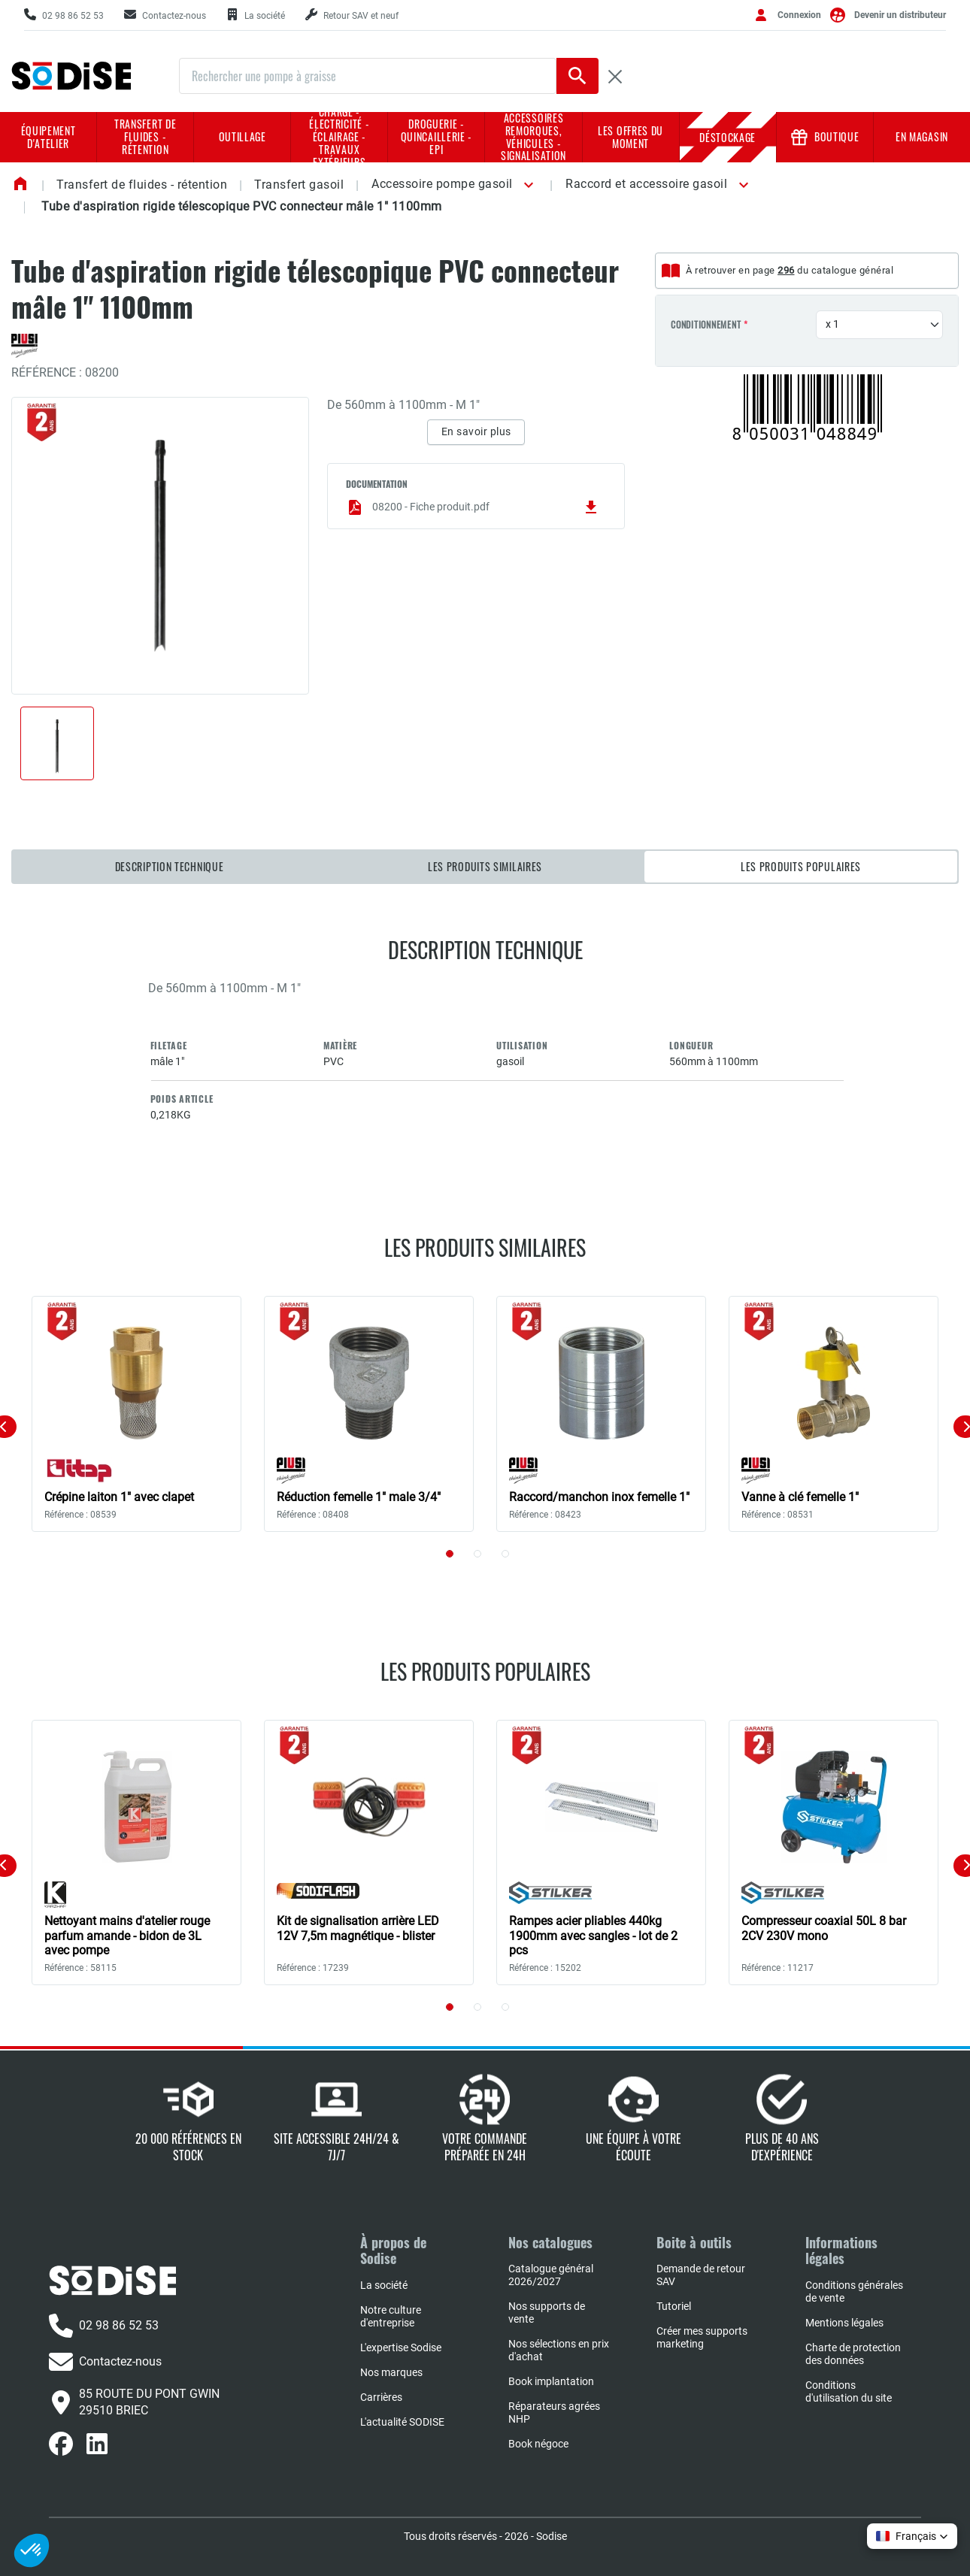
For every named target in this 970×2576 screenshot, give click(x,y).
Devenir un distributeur (900, 15)
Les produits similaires (485, 866)
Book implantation (551, 2381)
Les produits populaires (801, 866)
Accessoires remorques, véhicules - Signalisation (533, 137)
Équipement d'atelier (48, 137)
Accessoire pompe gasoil (442, 184)
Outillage (242, 136)
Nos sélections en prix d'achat (558, 2350)
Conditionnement (706, 325)
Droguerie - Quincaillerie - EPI (436, 136)
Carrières (381, 2397)
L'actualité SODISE (402, 2422)
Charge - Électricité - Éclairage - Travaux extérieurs (339, 137)
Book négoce (538, 2444)
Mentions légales (844, 2323)
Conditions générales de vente (854, 2291)
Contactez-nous (105, 2362)
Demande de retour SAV (700, 2275)
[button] (526, 185)
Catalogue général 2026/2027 (550, 2275)
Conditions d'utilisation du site (848, 2391)
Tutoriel (673, 2306)
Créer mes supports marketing (701, 2337)
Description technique (169, 866)
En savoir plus (476, 431)
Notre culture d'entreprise (390, 2316)
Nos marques (391, 2372)
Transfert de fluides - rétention (145, 136)
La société (384, 2285)
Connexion (799, 15)
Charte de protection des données (853, 2353)
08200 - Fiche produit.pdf (473, 507)
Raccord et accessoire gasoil (646, 184)
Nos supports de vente (546, 2312)
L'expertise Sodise (400, 2347)
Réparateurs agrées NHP (554, 2412)
